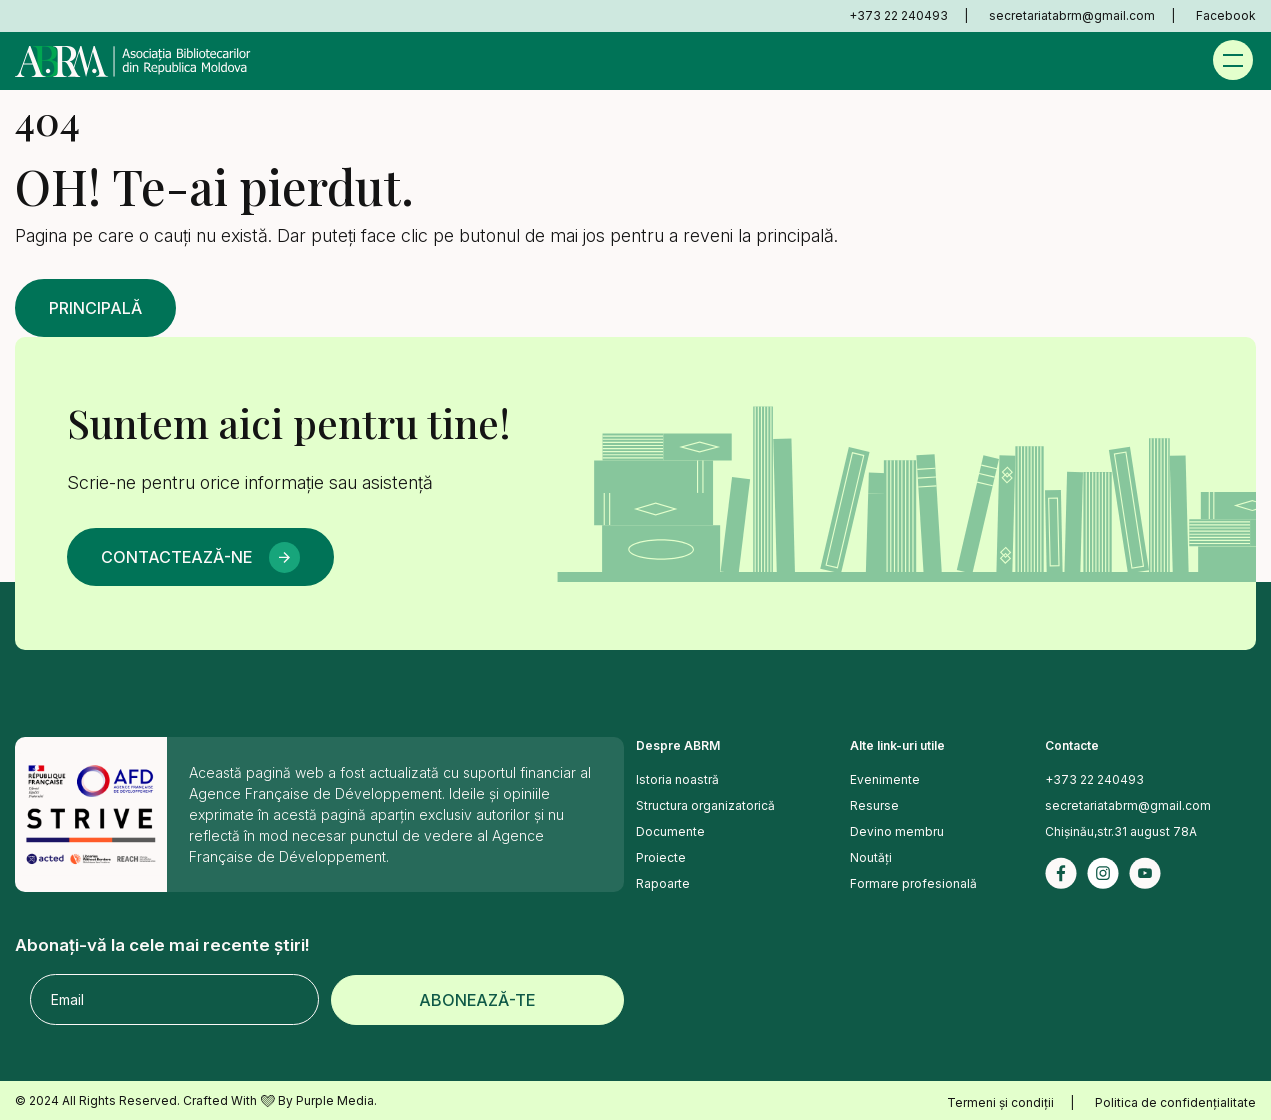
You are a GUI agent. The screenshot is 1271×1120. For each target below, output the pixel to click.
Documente (670, 831)
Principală (95, 308)
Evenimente (885, 779)
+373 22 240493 (898, 15)
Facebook (1226, 15)
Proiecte (661, 857)
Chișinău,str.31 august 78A (1121, 831)
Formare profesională (913, 883)
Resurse (874, 805)
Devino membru (897, 831)
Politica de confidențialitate (1175, 1102)
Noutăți (871, 857)
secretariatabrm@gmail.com (1072, 15)
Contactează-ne (176, 557)
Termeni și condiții (1000, 1102)
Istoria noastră (677, 779)
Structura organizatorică (705, 805)
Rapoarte (663, 883)
